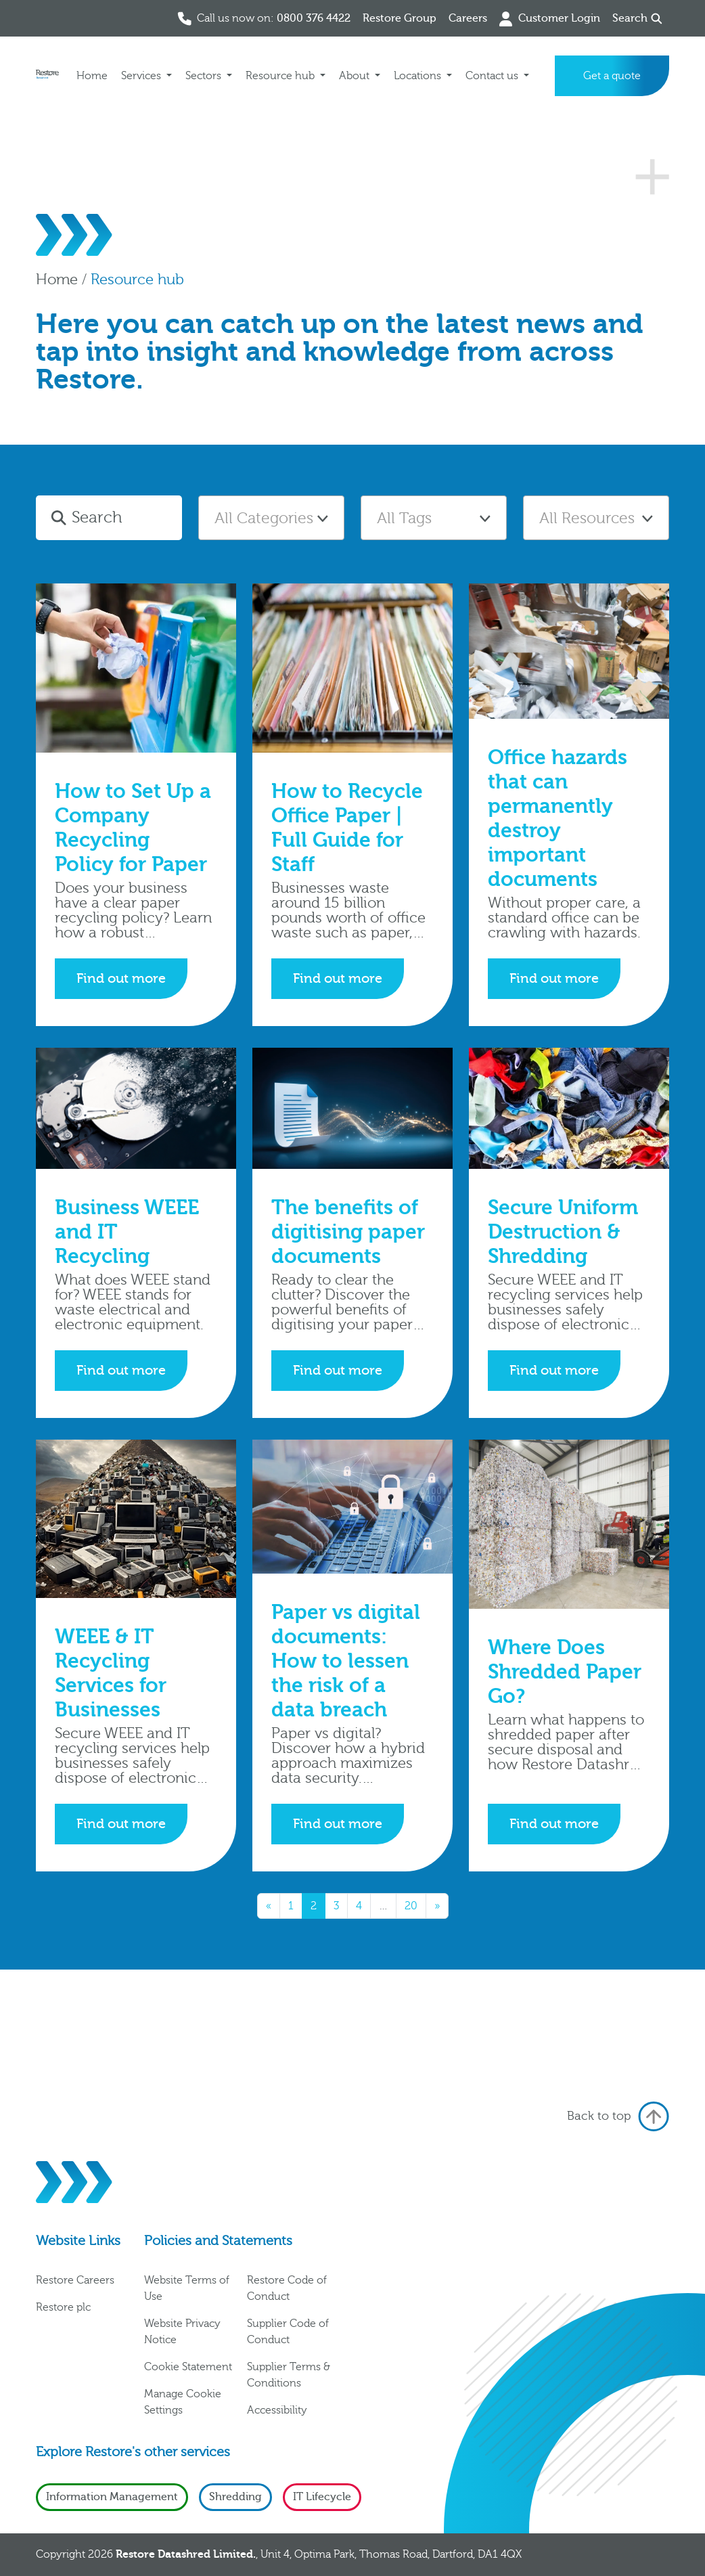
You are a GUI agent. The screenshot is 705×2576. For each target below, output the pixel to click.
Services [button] (142, 76)
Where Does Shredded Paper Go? (564, 1672)
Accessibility (277, 2410)
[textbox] (271, 518)
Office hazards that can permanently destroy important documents (557, 818)
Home (92, 76)
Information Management (112, 2497)
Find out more (121, 978)
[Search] (124, 518)
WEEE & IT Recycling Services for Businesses (110, 1673)
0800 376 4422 (313, 18)
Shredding (235, 2497)
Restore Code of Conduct (287, 2288)
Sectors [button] (204, 76)
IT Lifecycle (322, 2497)
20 (411, 1906)
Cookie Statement (188, 2367)
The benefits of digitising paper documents (348, 1232)
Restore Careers (75, 2280)
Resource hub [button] (281, 76)
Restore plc (63, 2307)
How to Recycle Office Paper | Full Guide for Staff (347, 828)
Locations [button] (419, 76)
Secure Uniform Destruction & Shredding (563, 1232)
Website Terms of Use (186, 2288)
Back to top (618, 2116)
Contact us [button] (493, 76)
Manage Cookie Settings (182, 2402)
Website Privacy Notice (182, 2331)
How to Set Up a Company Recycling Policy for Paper (133, 828)
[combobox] (271, 517)
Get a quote (612, 76)
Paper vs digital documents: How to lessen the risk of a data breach (345, 1661)
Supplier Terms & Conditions (288, 2375)
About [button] (355, 76)
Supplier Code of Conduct (288, 2331)
